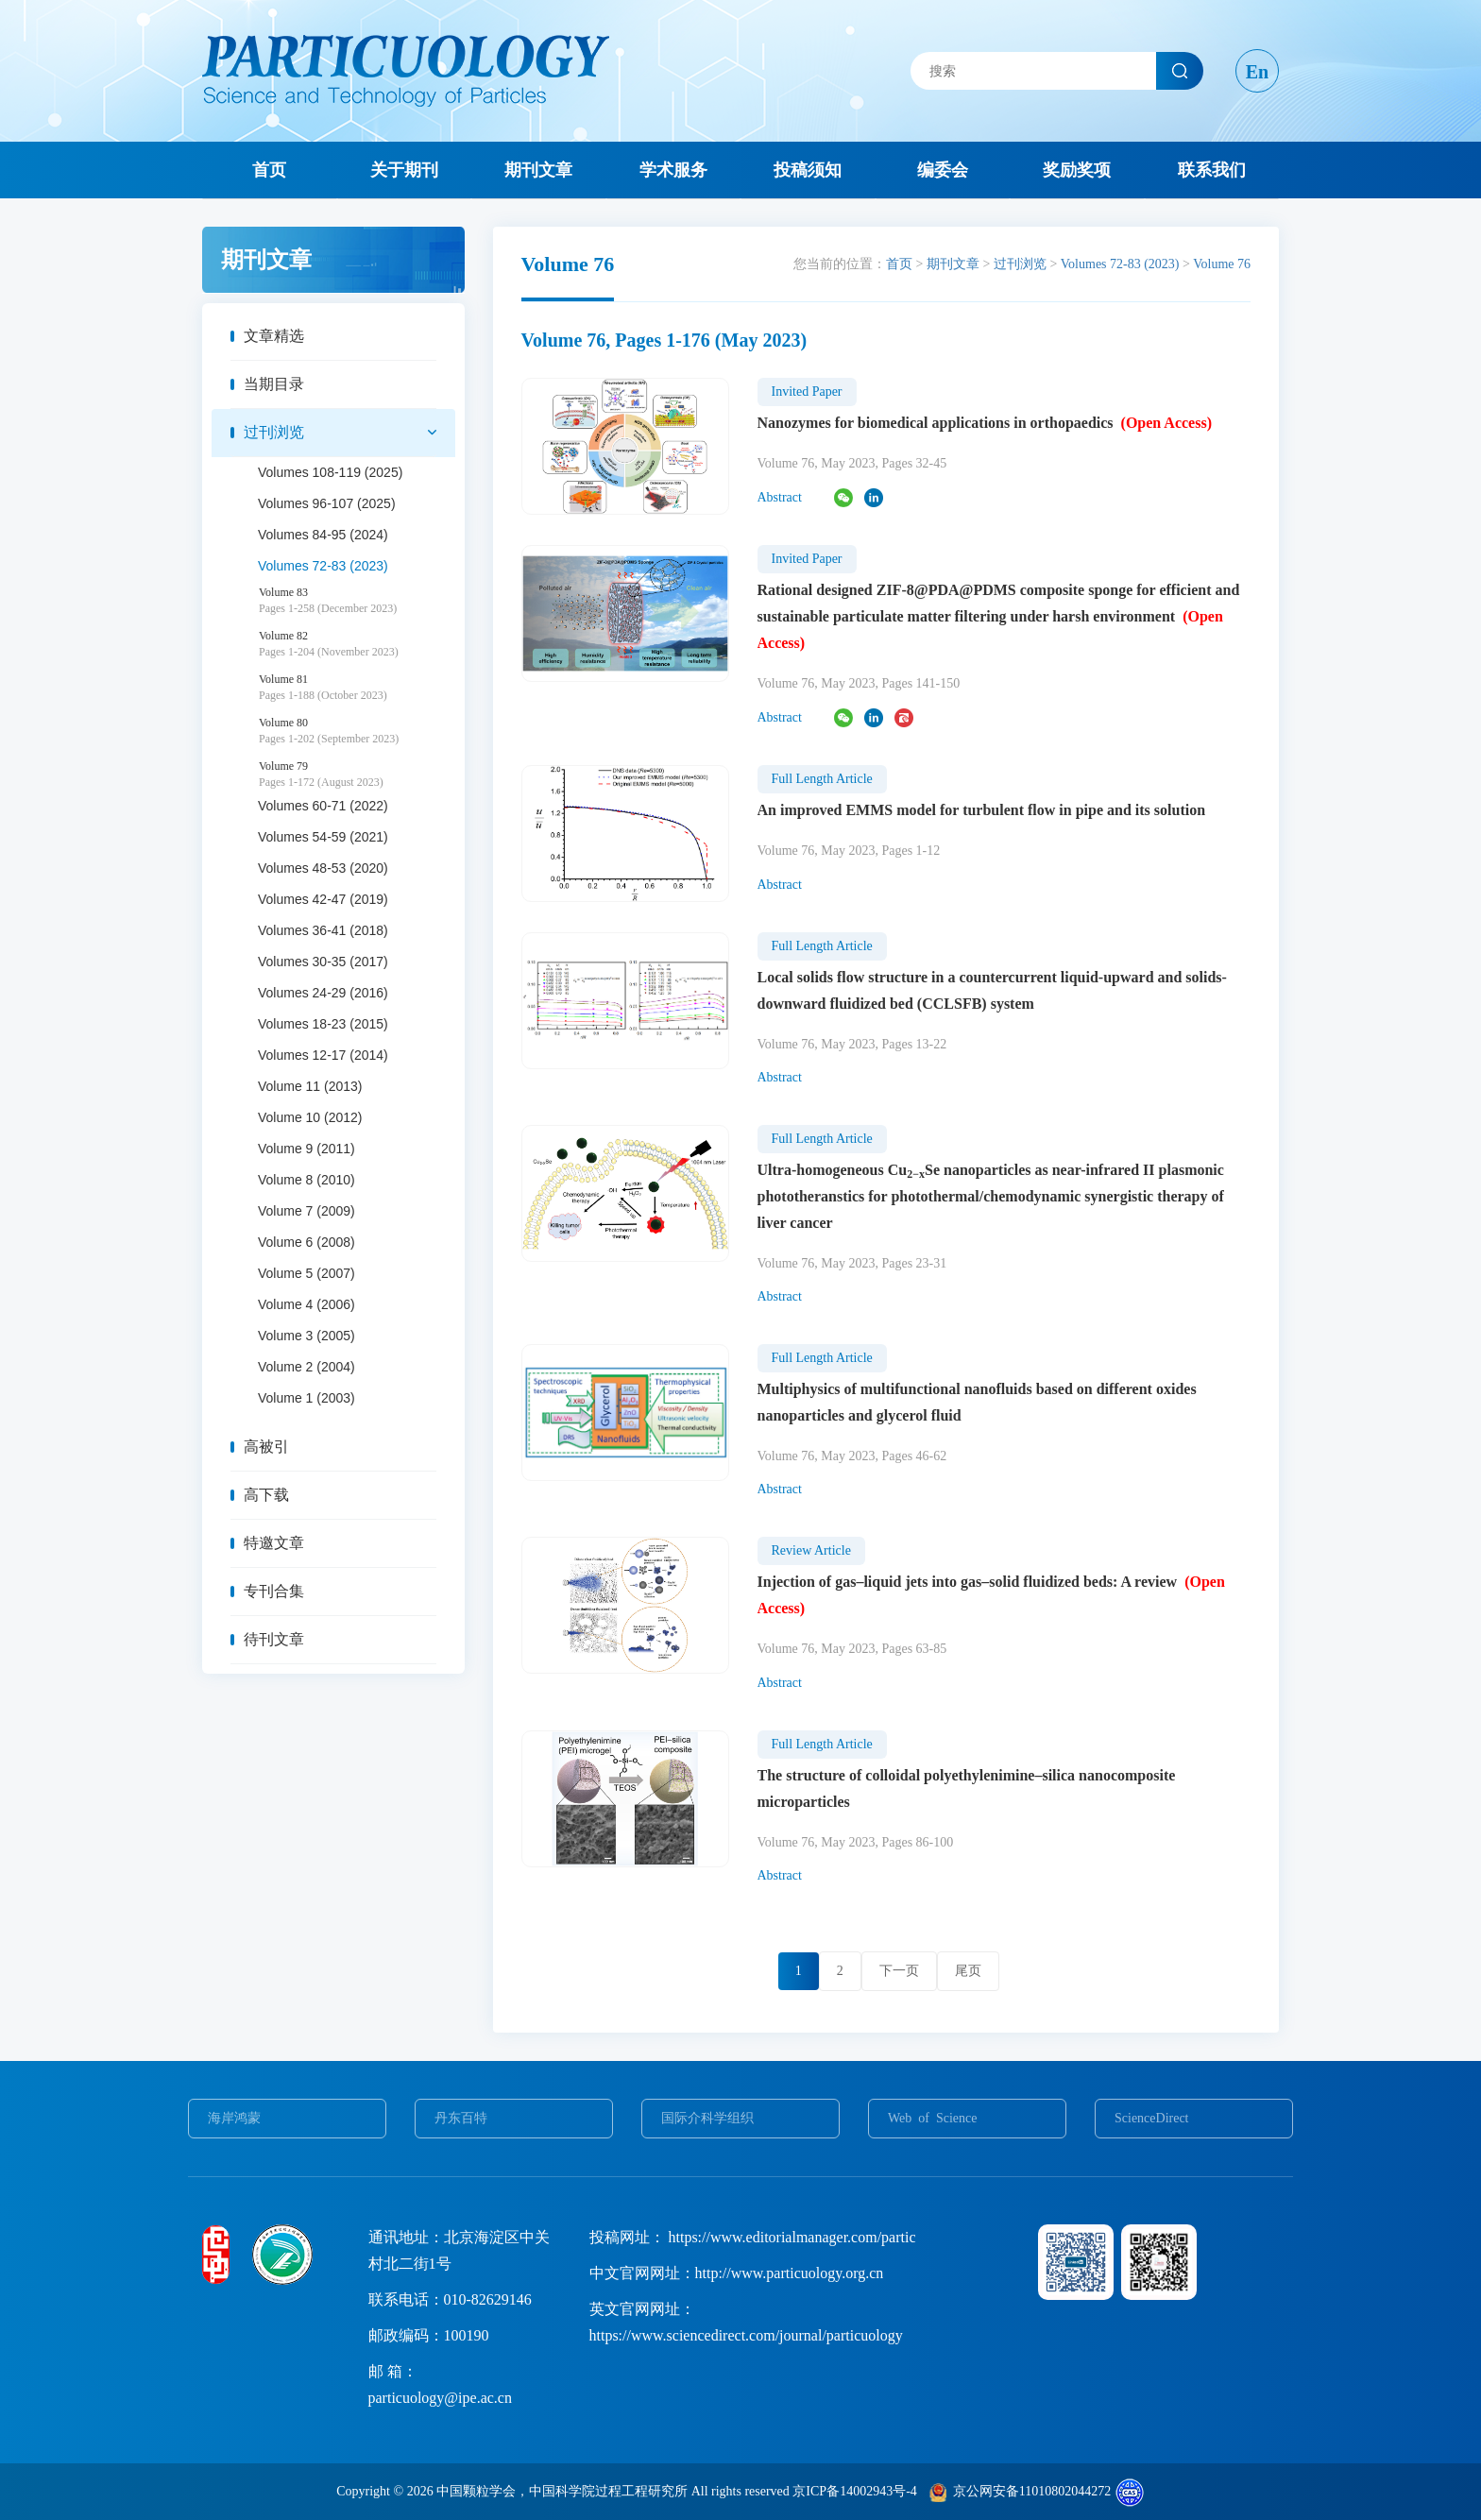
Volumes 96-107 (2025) (327, 503)
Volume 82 (357, 644)
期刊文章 (538, 170)
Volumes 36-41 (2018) (323, 930)
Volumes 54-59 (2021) (323, 836)
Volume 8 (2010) (306, 1179)
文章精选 (274, 336)
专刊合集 (274, 1591)
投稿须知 (808, 170)
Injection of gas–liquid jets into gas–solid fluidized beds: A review (991, 1595)
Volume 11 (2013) (310, 1086)
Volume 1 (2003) (306, 1397)
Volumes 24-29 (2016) (323, 992)
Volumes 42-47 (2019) (323, 899)
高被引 (266, 1447)
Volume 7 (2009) (306, 1210)
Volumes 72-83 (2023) (323, 565)
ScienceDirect (1152, 2118)
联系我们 (1212, 170)
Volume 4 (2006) (306, 1304)
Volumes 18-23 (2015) (323, 1023)
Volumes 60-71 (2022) (323, 805)
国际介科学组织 (707, 2118)
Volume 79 (357, 774)
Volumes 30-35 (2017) (323, 961)
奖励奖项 (1077, 170)
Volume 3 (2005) (306, 1335)
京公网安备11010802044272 (1032, 2491)
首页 (269, 170)
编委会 (942, 170)
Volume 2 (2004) (306, 1366)
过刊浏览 (274, 432)
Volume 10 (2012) (310, 1117)
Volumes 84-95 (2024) (323, 534)
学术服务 (673, 170)
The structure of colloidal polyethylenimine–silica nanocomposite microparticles (967, 1788)
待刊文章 (274, 1639)
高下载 (266, 1495)
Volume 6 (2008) (306, 1242)
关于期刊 (404, 170)
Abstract (780, 497)
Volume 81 (357, 688)
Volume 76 (1222, 264)
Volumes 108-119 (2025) (330, 472)
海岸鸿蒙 (234, 2118)
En (1257, 71)
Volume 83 (357, 601)
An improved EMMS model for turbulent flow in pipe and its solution (982, 810)
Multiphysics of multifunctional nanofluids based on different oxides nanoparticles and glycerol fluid (977, 1402)
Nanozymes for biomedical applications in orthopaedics (985, 423)
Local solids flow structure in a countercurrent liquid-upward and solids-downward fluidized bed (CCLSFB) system (992, 990)
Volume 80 (357, 731)
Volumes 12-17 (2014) (323, 1055)
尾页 (968, 1971)
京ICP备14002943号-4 (854, 2491)
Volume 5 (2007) (306, 1273)
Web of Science (933, 2118)
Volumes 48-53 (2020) (323, 868)
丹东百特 (460, 2118)
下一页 (899, 1971)
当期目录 (274, 384)
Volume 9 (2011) (306, 1148)
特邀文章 (274, 1543)
